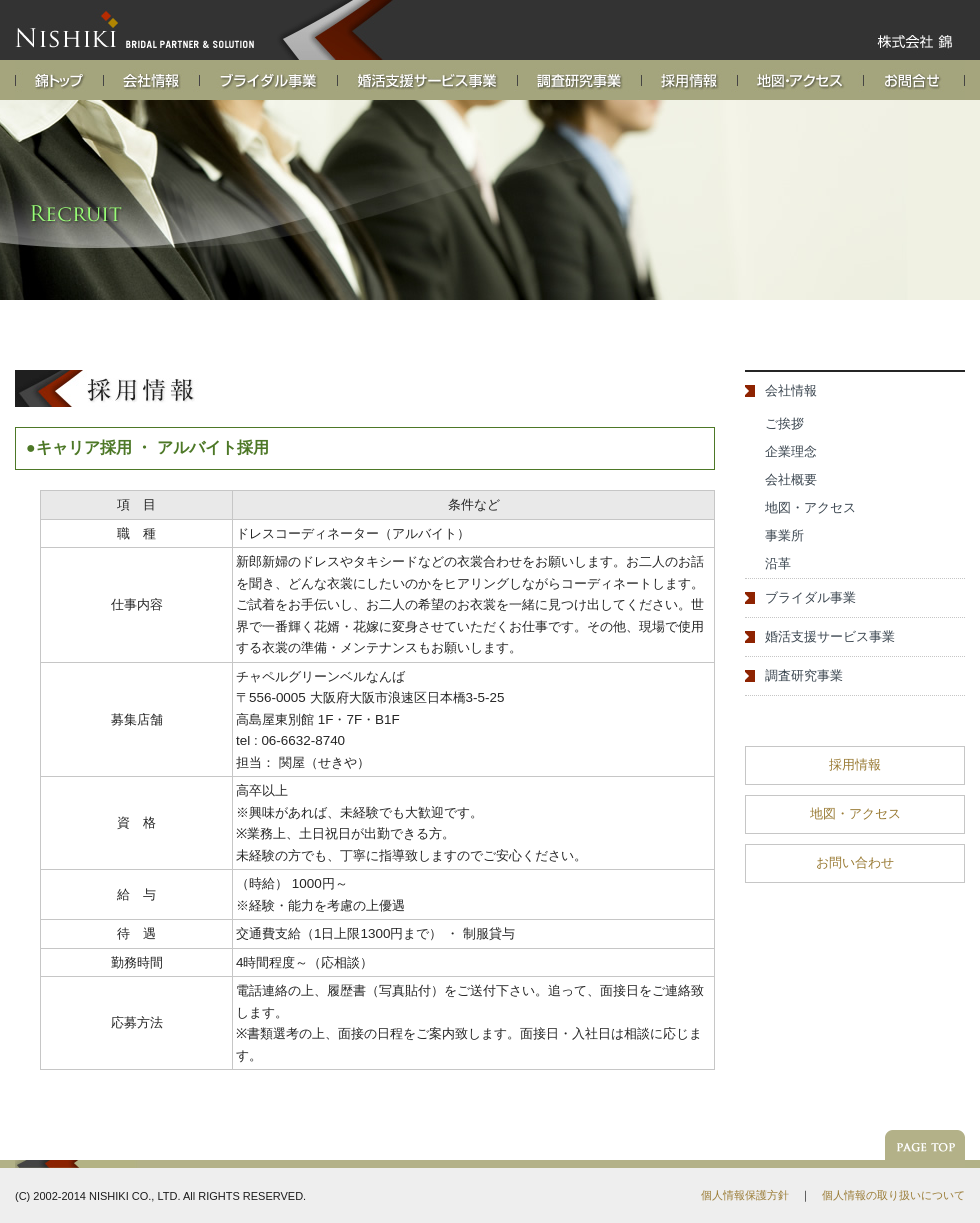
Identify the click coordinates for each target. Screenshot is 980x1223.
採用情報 (855, 764)
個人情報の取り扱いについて (893, 1195)
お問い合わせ (855, 862)
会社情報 (791, 390)
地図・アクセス (810, 507)
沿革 (778, 563)
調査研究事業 (804, 675)
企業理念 (791, 451)
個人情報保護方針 (745, 1195)
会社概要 (791, 479)
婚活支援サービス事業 (830, 636)
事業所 (784, 535)
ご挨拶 (784, 423)
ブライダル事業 (810, 597)
